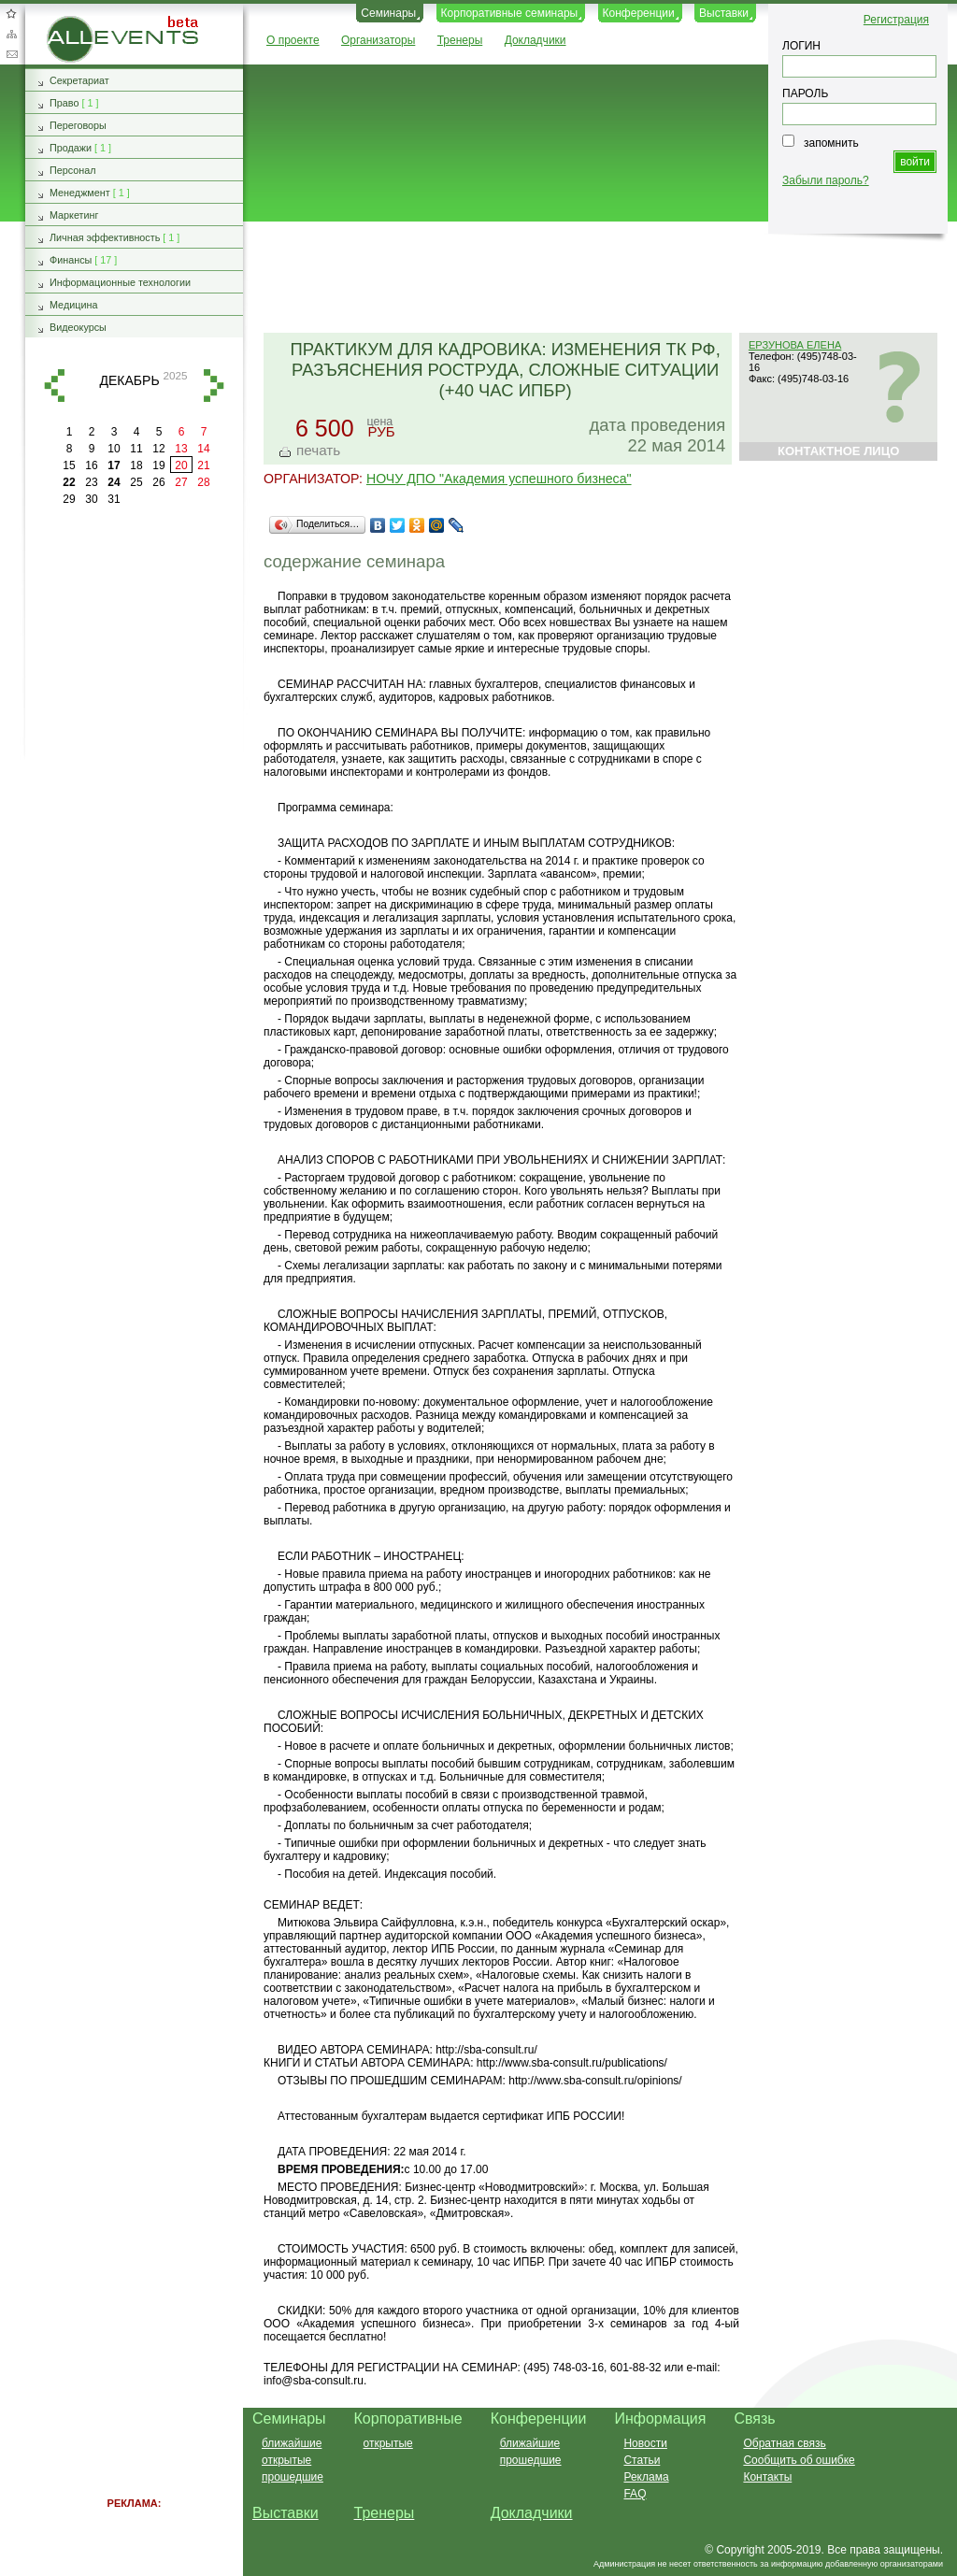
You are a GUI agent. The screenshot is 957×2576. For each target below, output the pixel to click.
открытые (286, 2460)
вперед (214, 385)
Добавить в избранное (11, 13)
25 (136, 482)
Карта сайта (11, 33)
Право (64, 102)
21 (203, 465)
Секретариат (79, 80)
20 (181, 465)
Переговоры (78, 125)
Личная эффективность (105, 237)
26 (158, 482)
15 (69, 465)
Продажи (71, 147)
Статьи (641, 2460)
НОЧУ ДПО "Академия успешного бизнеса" (499, 478)
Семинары (388, 13)
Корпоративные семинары (509, 13)
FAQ (634, 2493)
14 (203, 448)
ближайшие (291, 2443)
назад (54, 385)
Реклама (645, 2476)
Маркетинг (74, 215)
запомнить (831, 143)
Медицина (73, 304)
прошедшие (292, 2476)
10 (113, 448)
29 (69, 499)
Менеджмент (80, 192)
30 (91, 499)
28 (203, 482)
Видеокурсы (78, 327)
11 (136, 448)
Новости (644, 2443)
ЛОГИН (801, 45)
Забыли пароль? (825, 180)
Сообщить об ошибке (798, 2460)
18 (136, 465)
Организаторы (378, 40)
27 (181, 482)
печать (318, 450)
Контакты (767, 2476)
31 (113, 499)
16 (91, 465)
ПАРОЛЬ (805, 93)
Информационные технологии (120, 282)
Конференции (639, 13)
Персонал (73, 170)
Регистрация (896, 19)
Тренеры (460, 40)
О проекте (293, 40)
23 (91, 482)
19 (158, 465)
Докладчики (535, 40)
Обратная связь (11, 54)
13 (181, 448)
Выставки (724, 13)
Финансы (71, 259)
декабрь (129, 380)
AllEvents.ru (77, 22)
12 (158, 448)
